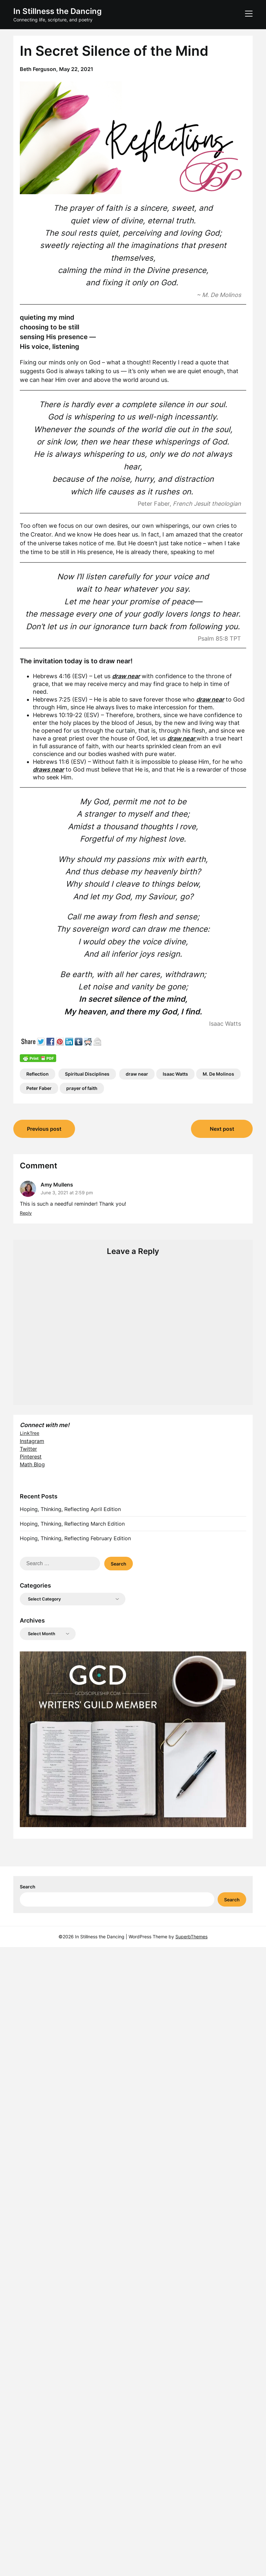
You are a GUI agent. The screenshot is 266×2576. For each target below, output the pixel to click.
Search (27, 1886)
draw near (137, 1074)
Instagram (32, 1441)
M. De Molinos (218, 1074)
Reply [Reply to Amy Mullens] (26, 1213)
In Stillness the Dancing (57, 11)
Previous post (44, 1129)
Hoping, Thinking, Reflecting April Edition (70, 1509)
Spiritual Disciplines (87, 1074)
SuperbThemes (191, 1936)
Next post (222, 1129)
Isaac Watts (175, 1074)
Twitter (28, 1449)
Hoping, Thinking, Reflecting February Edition (75, 1538)
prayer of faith (81, 1088)
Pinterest (31, 1456)
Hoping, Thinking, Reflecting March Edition (72, 1523)
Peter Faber (39, 1088)
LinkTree (29, 1433)
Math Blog (32, 1464)
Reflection (37, 1074)
